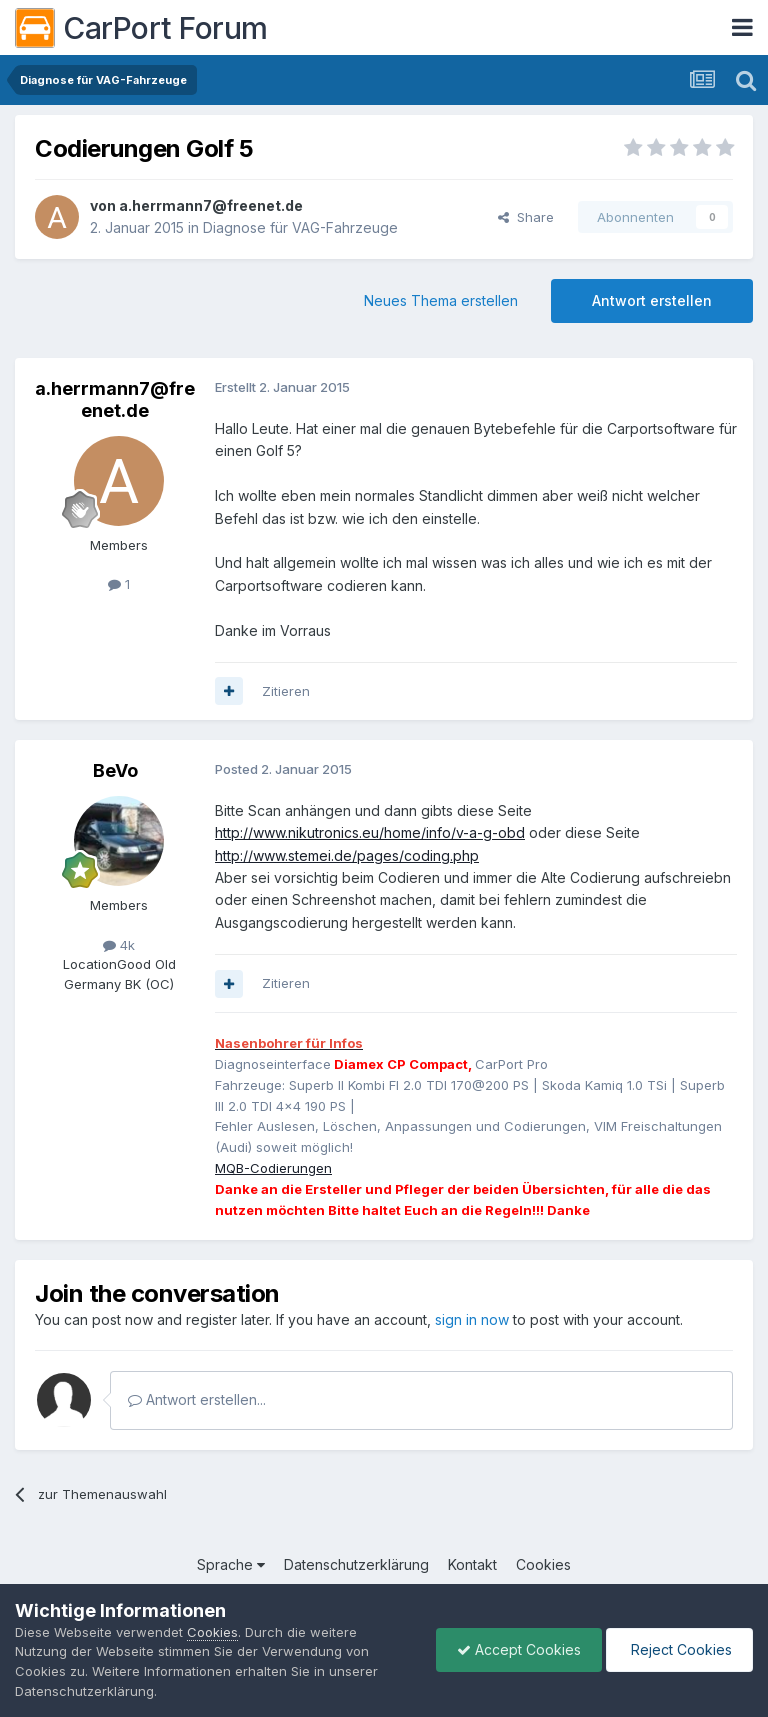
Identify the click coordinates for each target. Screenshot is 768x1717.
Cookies (543, 1564)
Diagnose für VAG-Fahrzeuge (300, 227)
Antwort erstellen (652, 300)
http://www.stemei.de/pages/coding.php (347, 855)
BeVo (115, 770)
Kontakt (472, 1564)
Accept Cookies (519, 1649)
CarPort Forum (141, 28)
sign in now (472, 1319)
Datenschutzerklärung (356, 1564)
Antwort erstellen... (197, 1399)
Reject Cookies (679, 1649)
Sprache (231, 1564)
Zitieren (286, 691)
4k (119, 945)
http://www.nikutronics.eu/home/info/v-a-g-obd (370, 832)
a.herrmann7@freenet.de (211, 205)
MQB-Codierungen (273, 1168)
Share (526, 217)
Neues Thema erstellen (441, 300)
